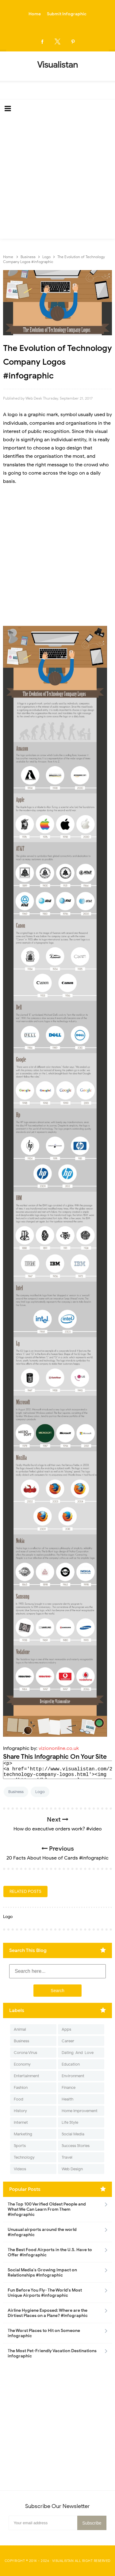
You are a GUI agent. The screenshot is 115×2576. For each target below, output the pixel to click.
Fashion (21, 2087)
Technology (24, 2157)
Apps (66, 2029)
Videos (20, 2169)
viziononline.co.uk (59, 1748)
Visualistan (63, 2561)
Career (68, 2041)
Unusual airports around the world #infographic (42, 2232)
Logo (40, 1791)
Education (71, 2064)
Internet (21, 2122)
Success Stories (76, 2145)
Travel (67, 2157)
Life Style (70, 2122)
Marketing (23, 2134)
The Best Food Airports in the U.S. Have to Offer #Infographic (50, 2252)
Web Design (72, 2169)
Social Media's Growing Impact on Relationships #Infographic (42, 2272)
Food (18, 2099)
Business (16, 1791)
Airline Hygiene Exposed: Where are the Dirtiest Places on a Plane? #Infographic (48, 2313)
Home (35, 14)
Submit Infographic (66, 14)
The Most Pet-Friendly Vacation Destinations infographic (52, 2353)
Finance (68, 2087)
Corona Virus (25, 2052)
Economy (22, 2064)
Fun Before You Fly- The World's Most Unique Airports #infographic (45, 2293)
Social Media (73, 2134)
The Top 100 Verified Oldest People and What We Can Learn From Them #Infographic (47, 2209)
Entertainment (26, 2075)
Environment (73, 2075)
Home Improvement (80, 2110)
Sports (20, 2145)
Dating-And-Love (78, 2052)
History (20, 2110)
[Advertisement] (57, 178)
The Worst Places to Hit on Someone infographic (44, 2333)
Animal (20, 2029)
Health (67, 2099)
